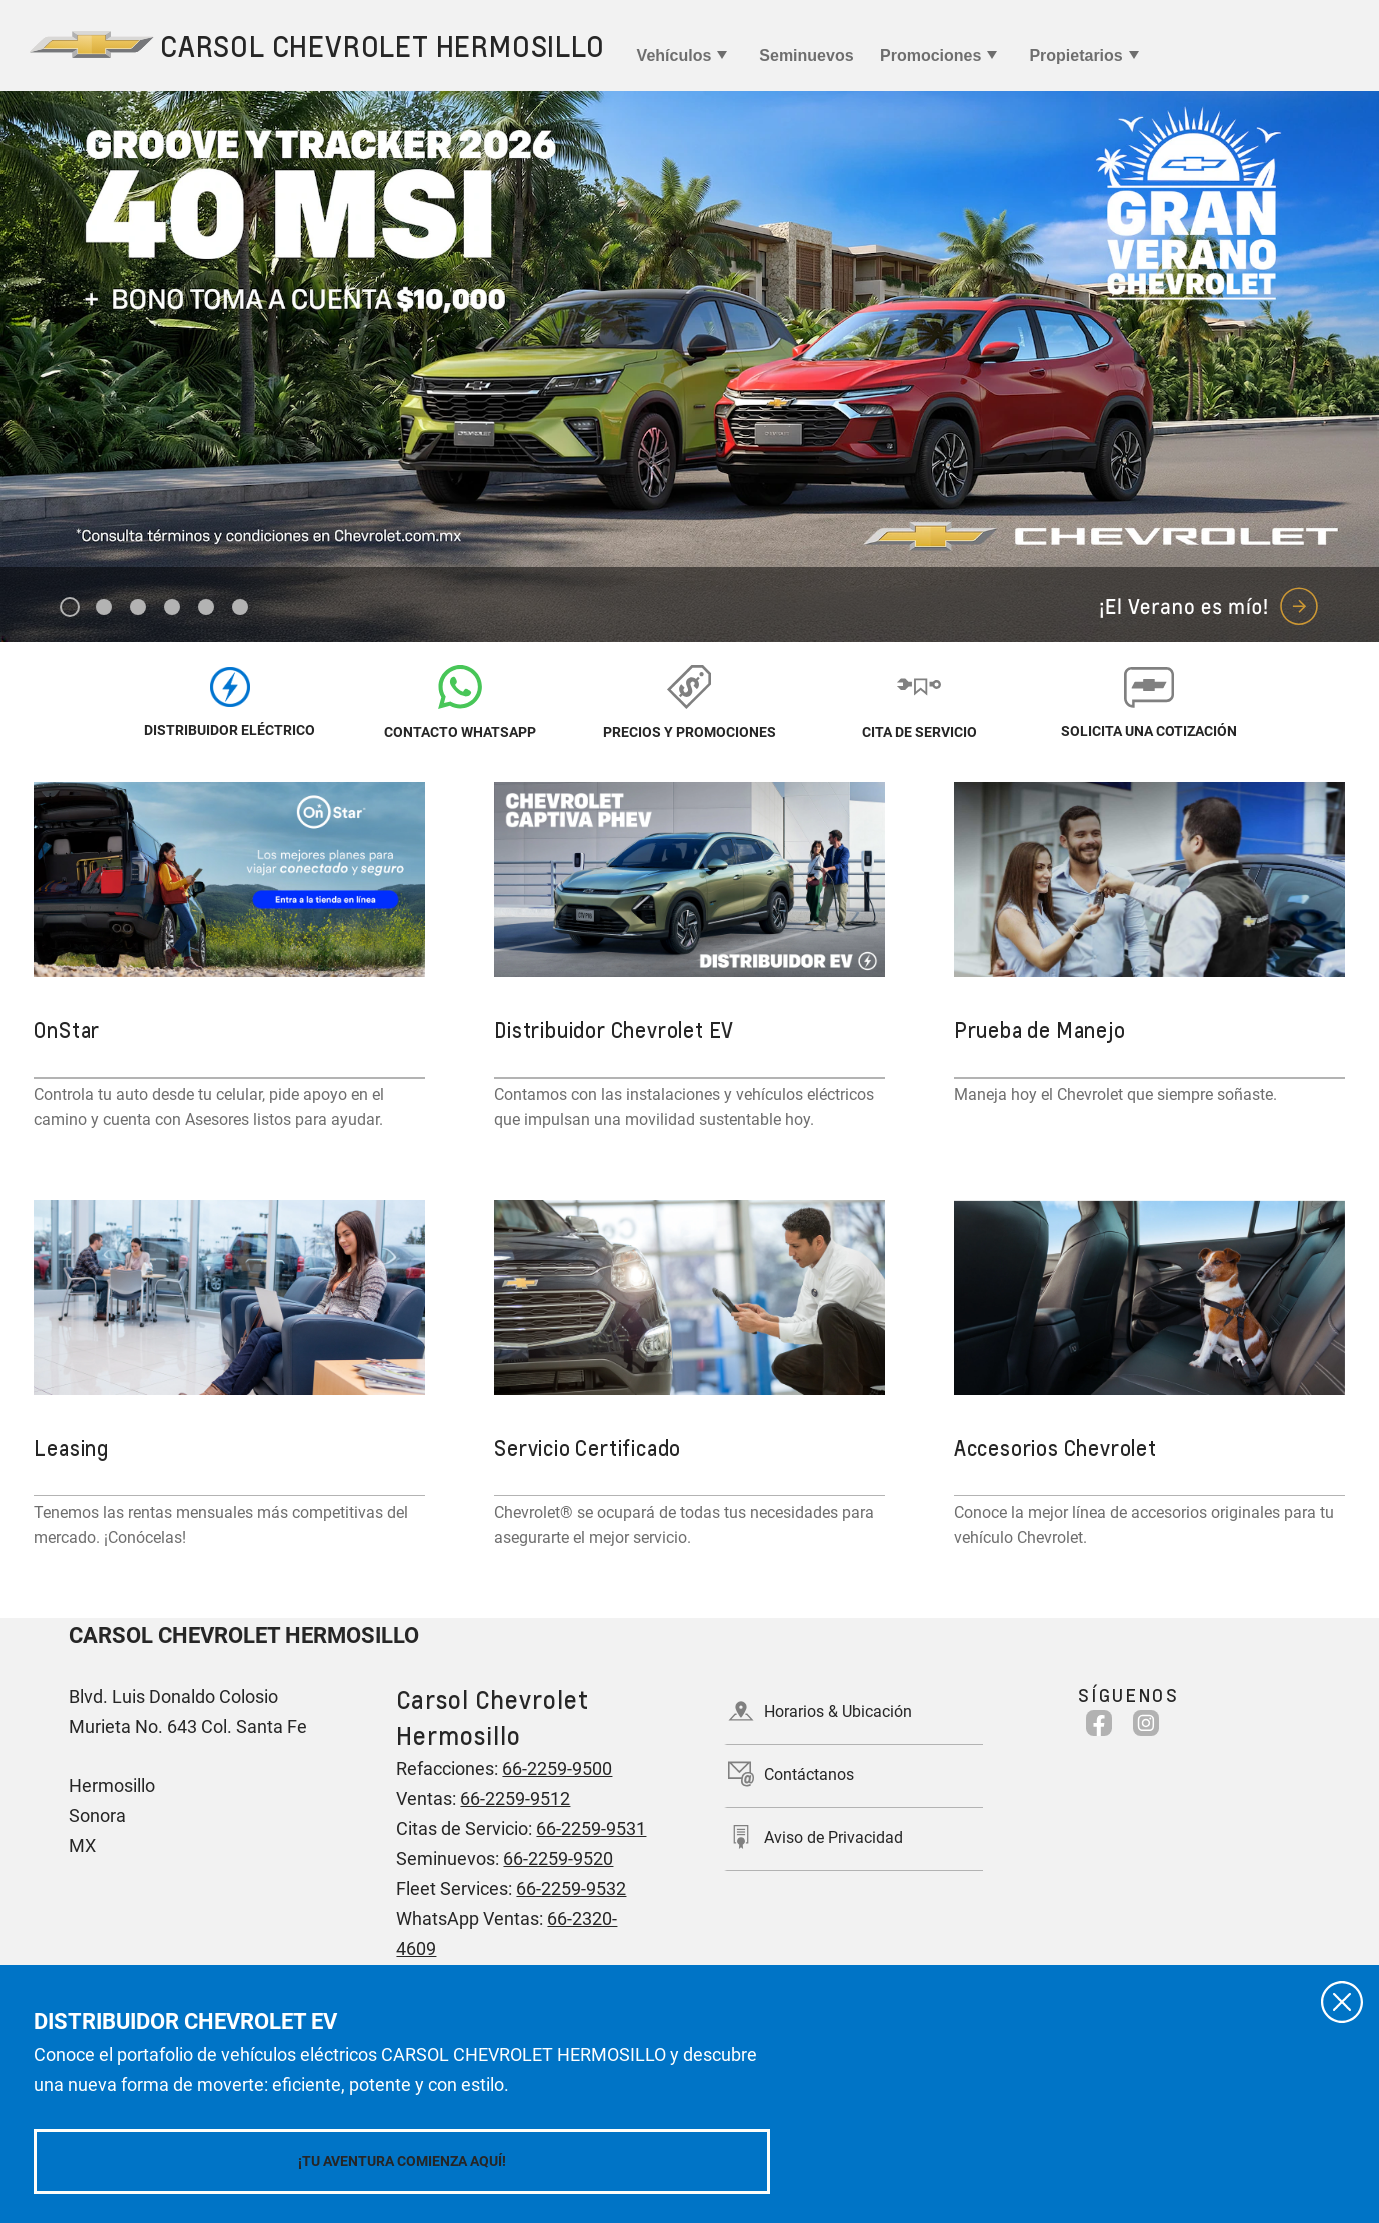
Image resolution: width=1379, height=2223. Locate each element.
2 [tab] (104, 608)
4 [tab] (172, 608)
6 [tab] (240, 608)
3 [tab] (138, 608)
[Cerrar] (1342, 2002)
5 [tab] (206, 608)
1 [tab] (70, 608)
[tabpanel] (689, 366)
